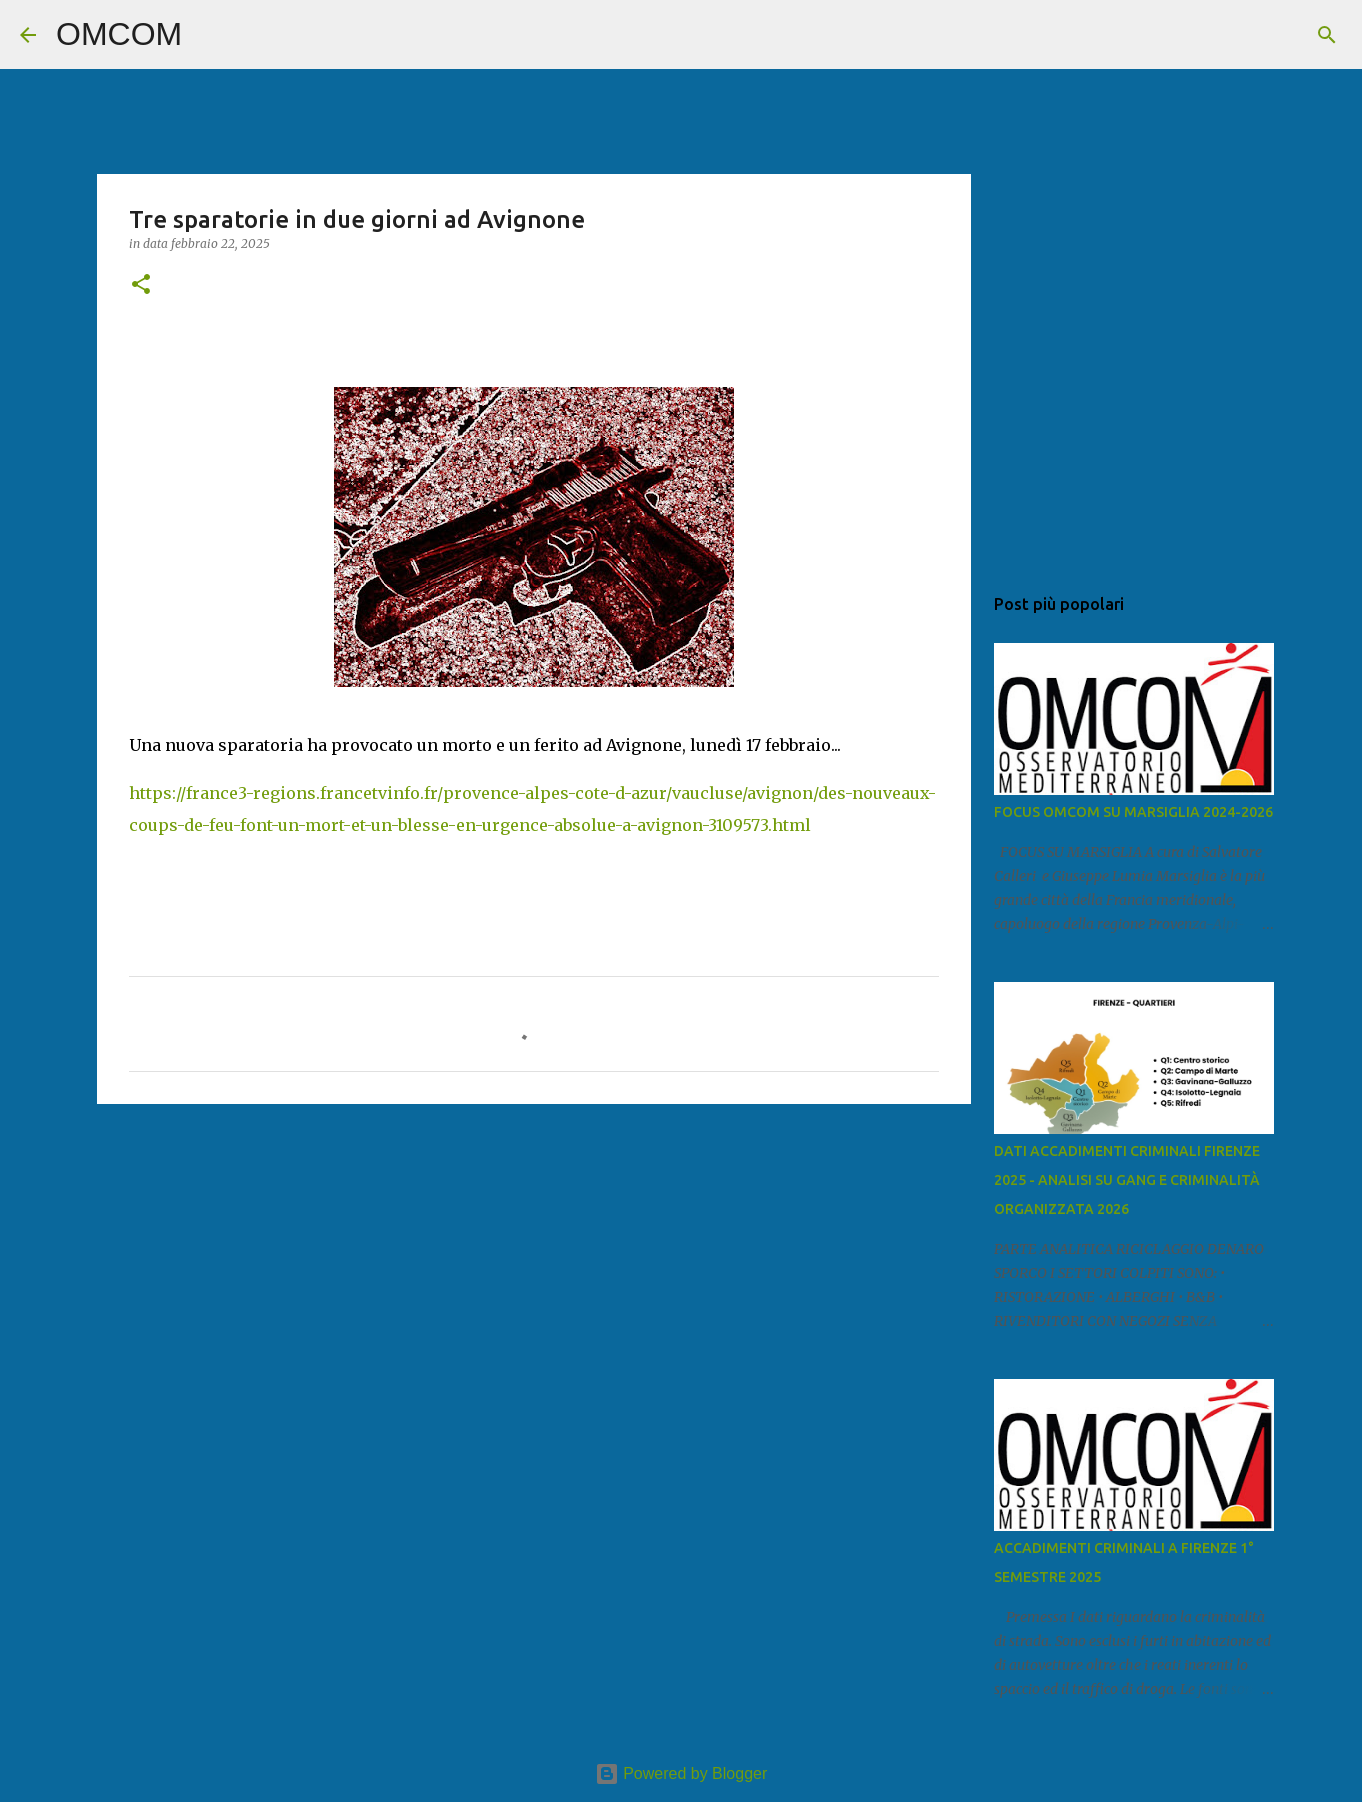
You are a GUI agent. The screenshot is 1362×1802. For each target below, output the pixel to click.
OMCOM (119, 34)
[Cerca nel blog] (1241, 35)
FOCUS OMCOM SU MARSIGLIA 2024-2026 (1133, 812)
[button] (141, 285)
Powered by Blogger (681, 1773)
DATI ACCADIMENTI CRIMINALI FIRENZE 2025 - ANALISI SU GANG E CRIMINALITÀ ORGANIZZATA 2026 (1127, 1180)
